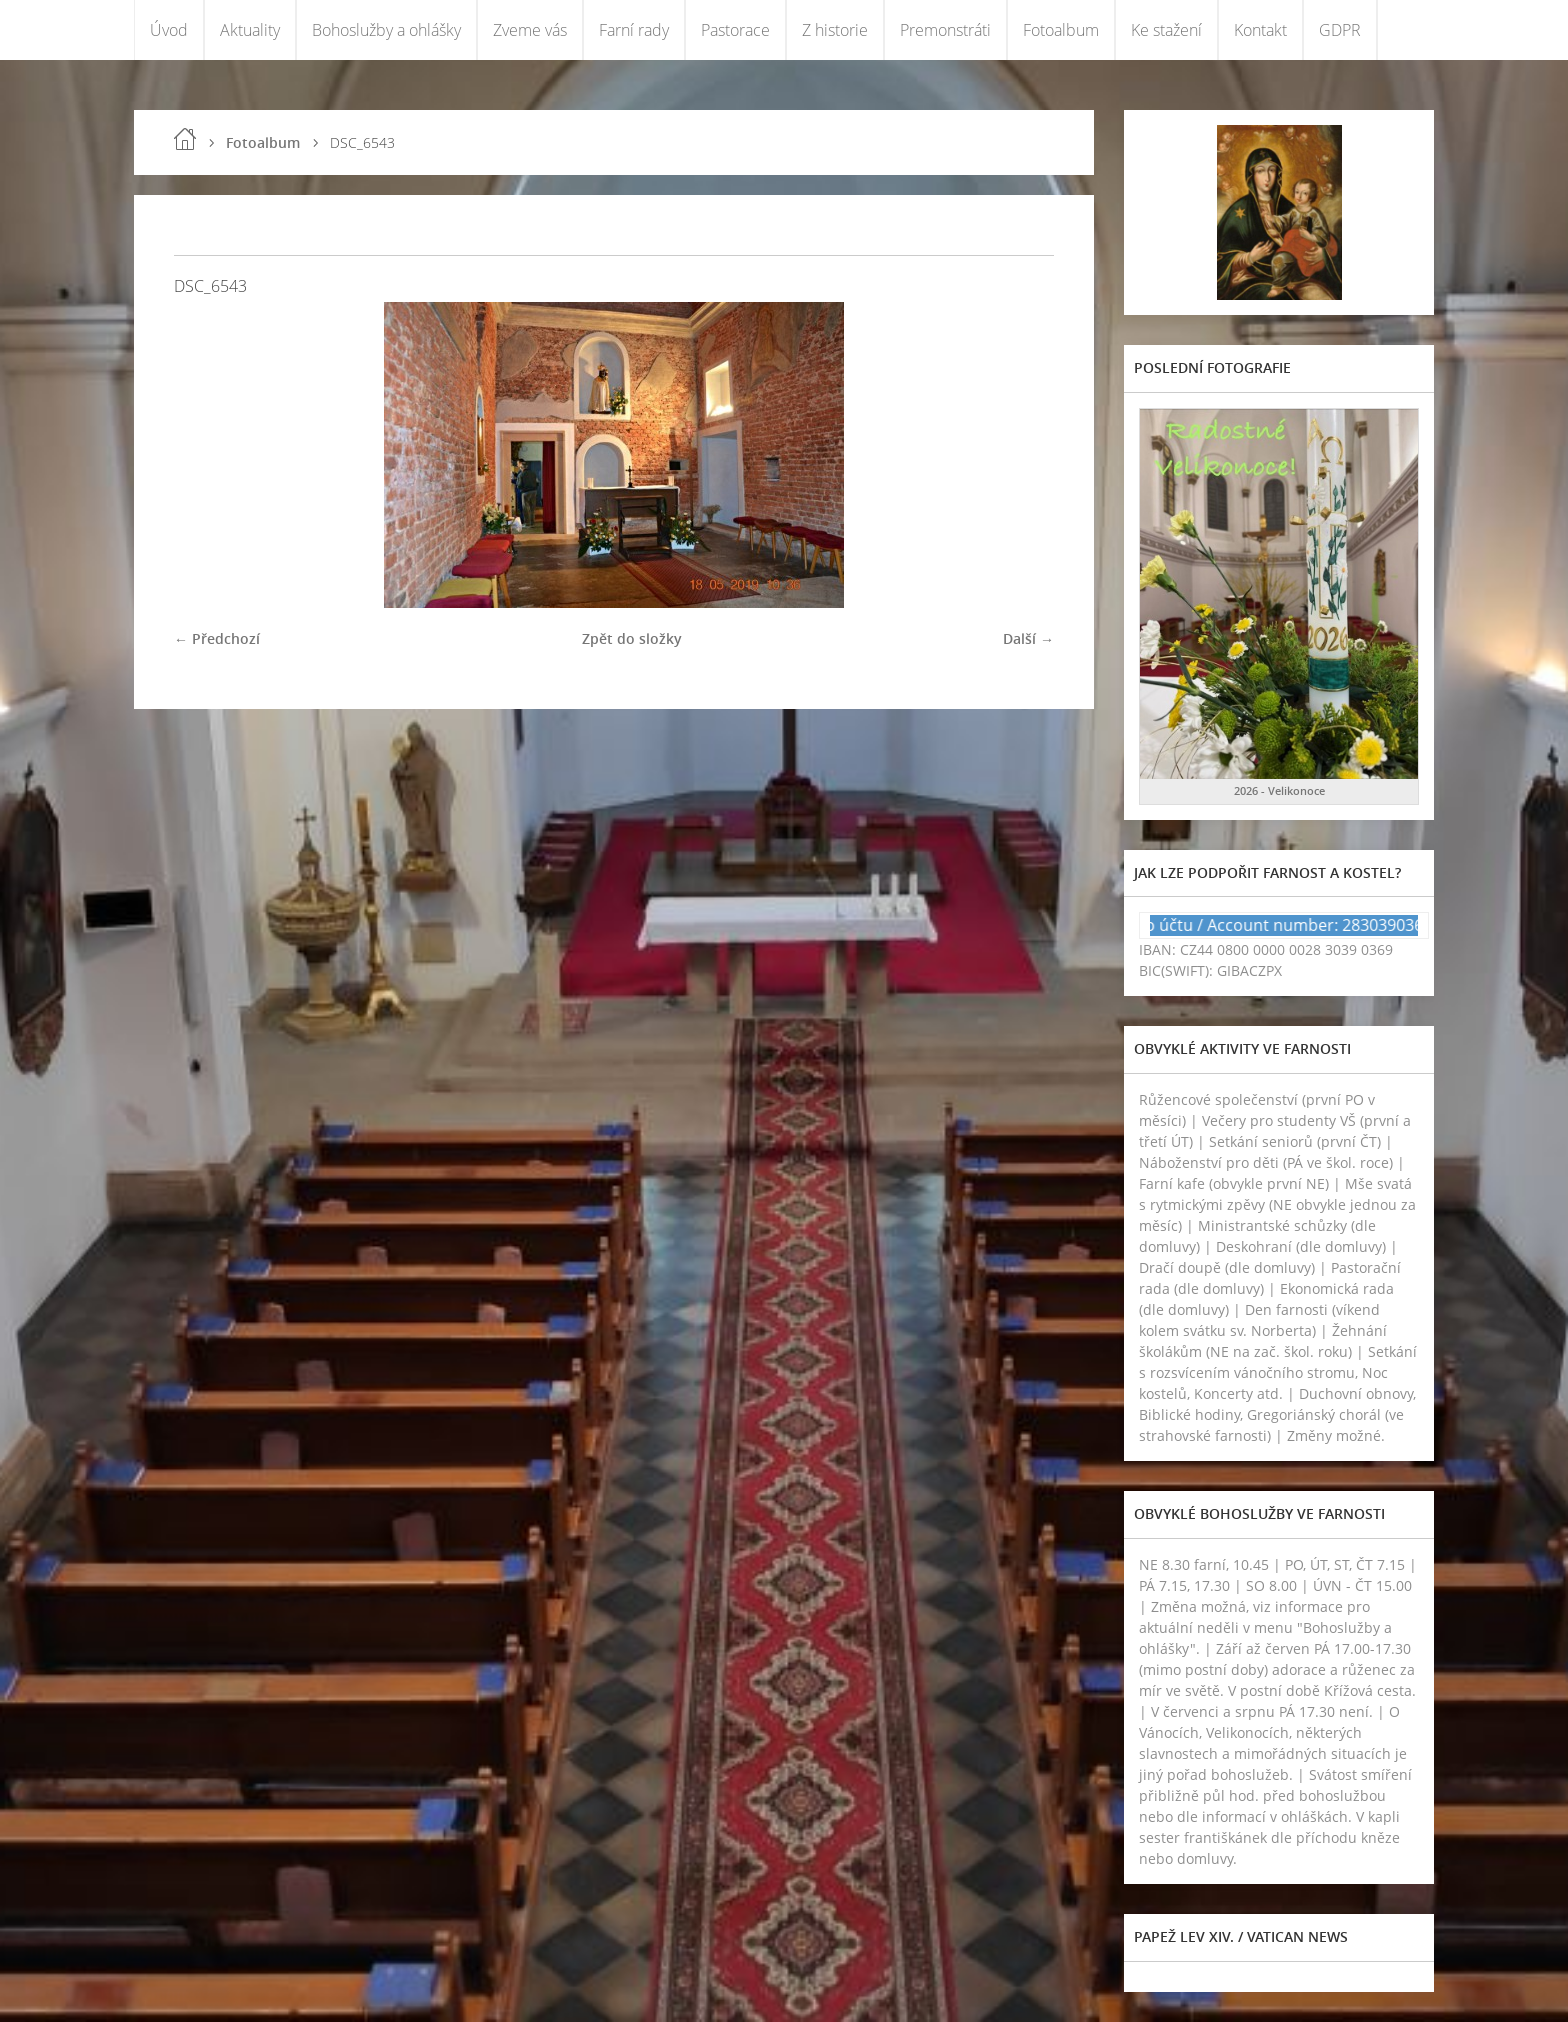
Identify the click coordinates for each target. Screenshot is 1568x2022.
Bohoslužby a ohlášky (386, 30)
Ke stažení (1166, 30)
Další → (1028, 638)
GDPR (1340, 30)
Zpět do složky (632, 638)
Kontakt (1260, 30)
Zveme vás (530, 30)
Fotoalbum (1061, 30)
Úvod (169, 30)
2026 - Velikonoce (1279, 790)
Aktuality (250, 30)
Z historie (835, 30)
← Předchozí (217, 638)
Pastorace (735, 30)
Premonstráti (945, 30)
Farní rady (634, 30)
